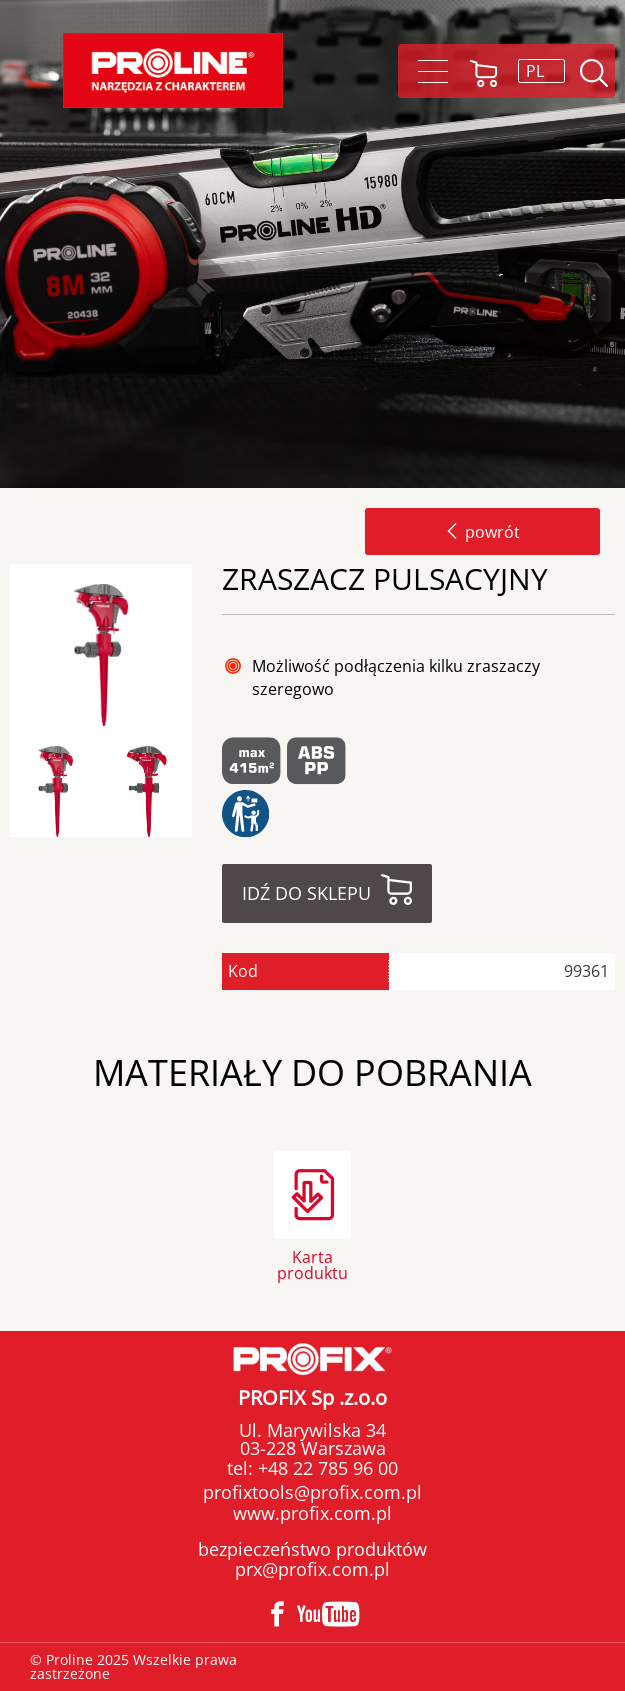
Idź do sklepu (306, 893)
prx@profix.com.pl (312, 1569)
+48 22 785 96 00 (325, 1468)
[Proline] (173, 70)
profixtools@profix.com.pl (312, 1492)
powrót (482, 532)
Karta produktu (312, 1263)
